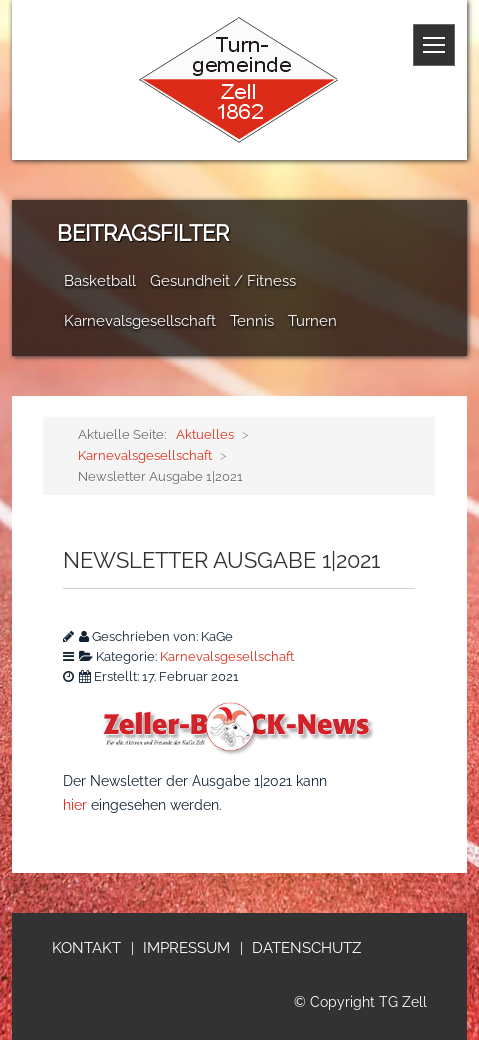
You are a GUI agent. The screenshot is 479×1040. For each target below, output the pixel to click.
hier (75, 805)
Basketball (100, 281)
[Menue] (434, 45)
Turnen (312, 321)
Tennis (252, 321)
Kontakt (86, 948)
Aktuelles (205, 434)
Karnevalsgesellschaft (140, 321)
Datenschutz (306, 948)
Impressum (186, 948)
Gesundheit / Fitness (223, 281)
